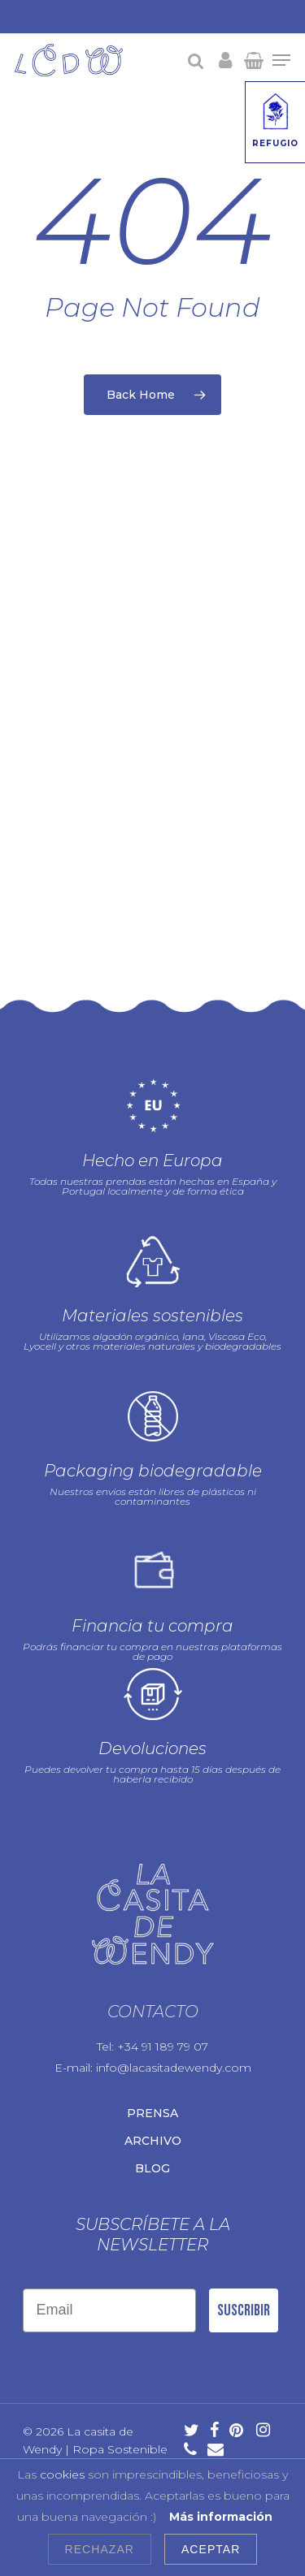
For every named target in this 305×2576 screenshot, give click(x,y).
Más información (220, 2516)
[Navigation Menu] (281, 60)
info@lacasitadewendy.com (173, 2059)
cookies (62, 2474)
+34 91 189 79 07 (162, 2038)
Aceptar (210, 2549)
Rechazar (99, 2549)
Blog (152, 2160)
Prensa (152, 2105)
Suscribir (243, 2302)
